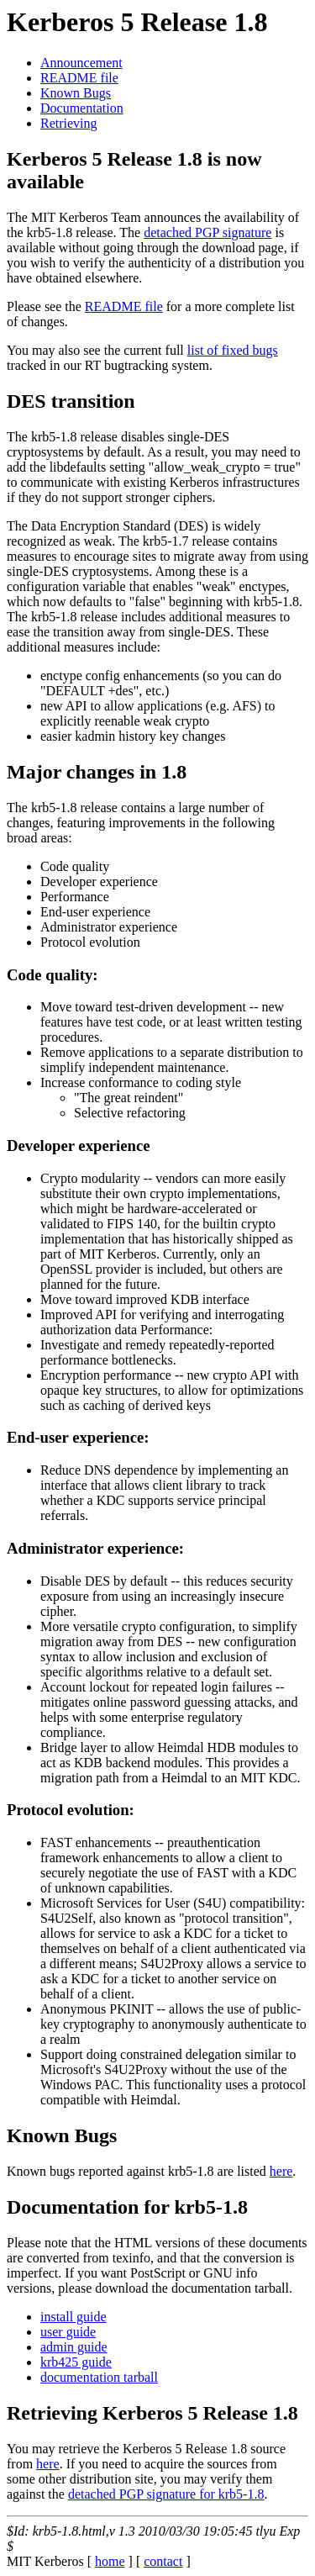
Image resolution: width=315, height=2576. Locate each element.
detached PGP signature (207, 232)
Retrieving (68, 123)
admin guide (74, 2347)
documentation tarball (99, 2377)
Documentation (81, 108)
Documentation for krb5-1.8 (127, 2207)
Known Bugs (75, 93)
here (281, 2171)
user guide (68, 2332)
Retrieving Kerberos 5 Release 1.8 (152, 2413)
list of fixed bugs (232, 350)
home (110, 2561)
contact (163, 2561)
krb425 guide (76, 2362)
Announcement (81, 62)
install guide (73, 2316)
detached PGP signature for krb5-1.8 (166, 2494)
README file (79, 78)
